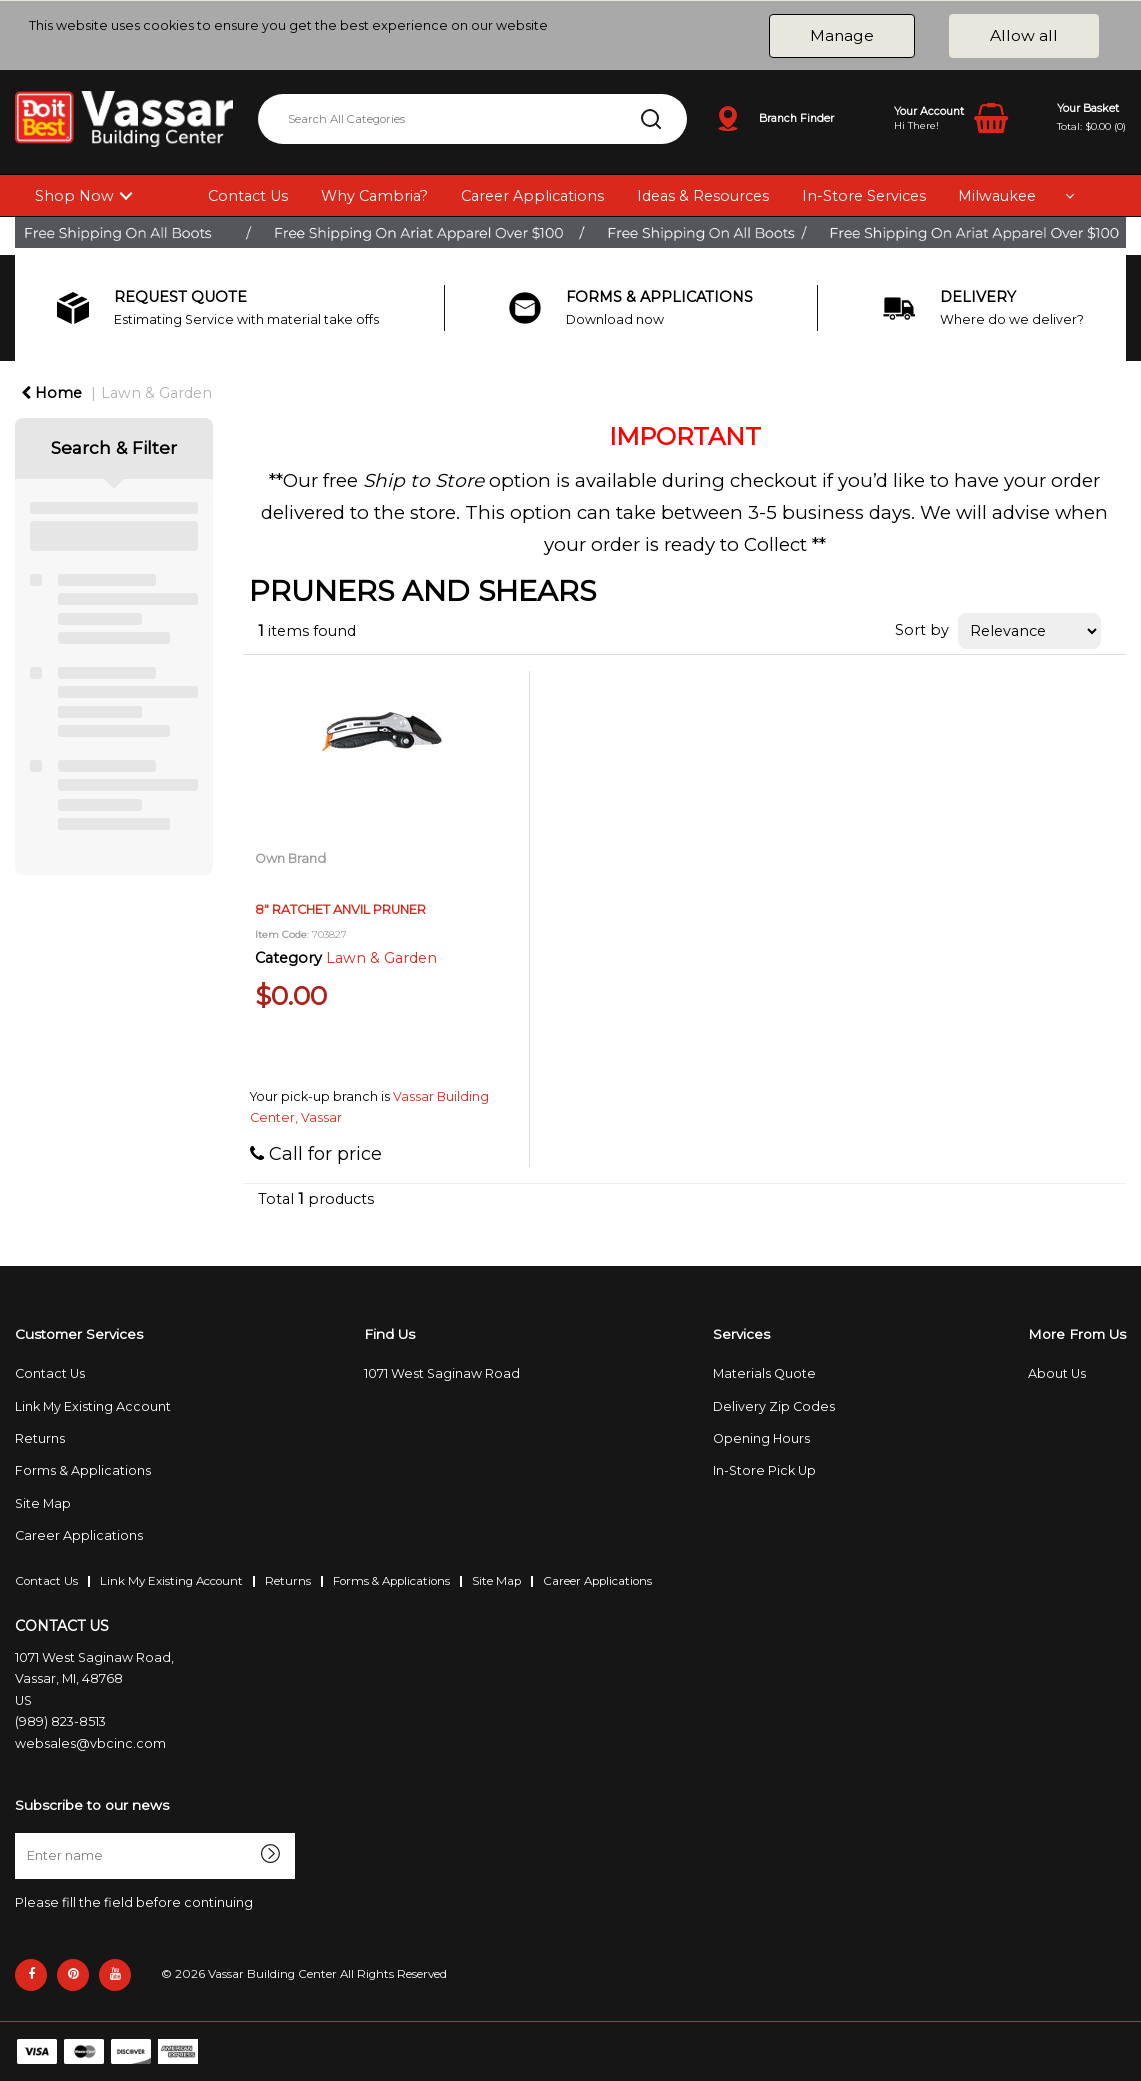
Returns (40, 1438)
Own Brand (290, 858)
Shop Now (74, 196)
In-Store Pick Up (764, 1470)
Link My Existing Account (93, 1406)
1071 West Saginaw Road (442, 1373)
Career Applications (532, 196)
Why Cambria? (374, 196)
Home (51, 393)
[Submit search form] (651, 119)
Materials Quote (764, 1373)
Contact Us (248, 196)
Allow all (1024, 35)
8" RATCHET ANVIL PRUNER (340, 909)
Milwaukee (997, 196)
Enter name (20, 1832)
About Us (1057, 1373)
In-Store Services (864, 196)
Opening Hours (761, 1438)
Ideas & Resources (703, 196)
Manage (842, 35)
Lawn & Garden (156, 393)
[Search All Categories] (472, 119)
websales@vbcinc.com (90, 1743)
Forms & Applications (83, 1470)
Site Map (43, 1503)
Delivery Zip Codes (774, 1406)
